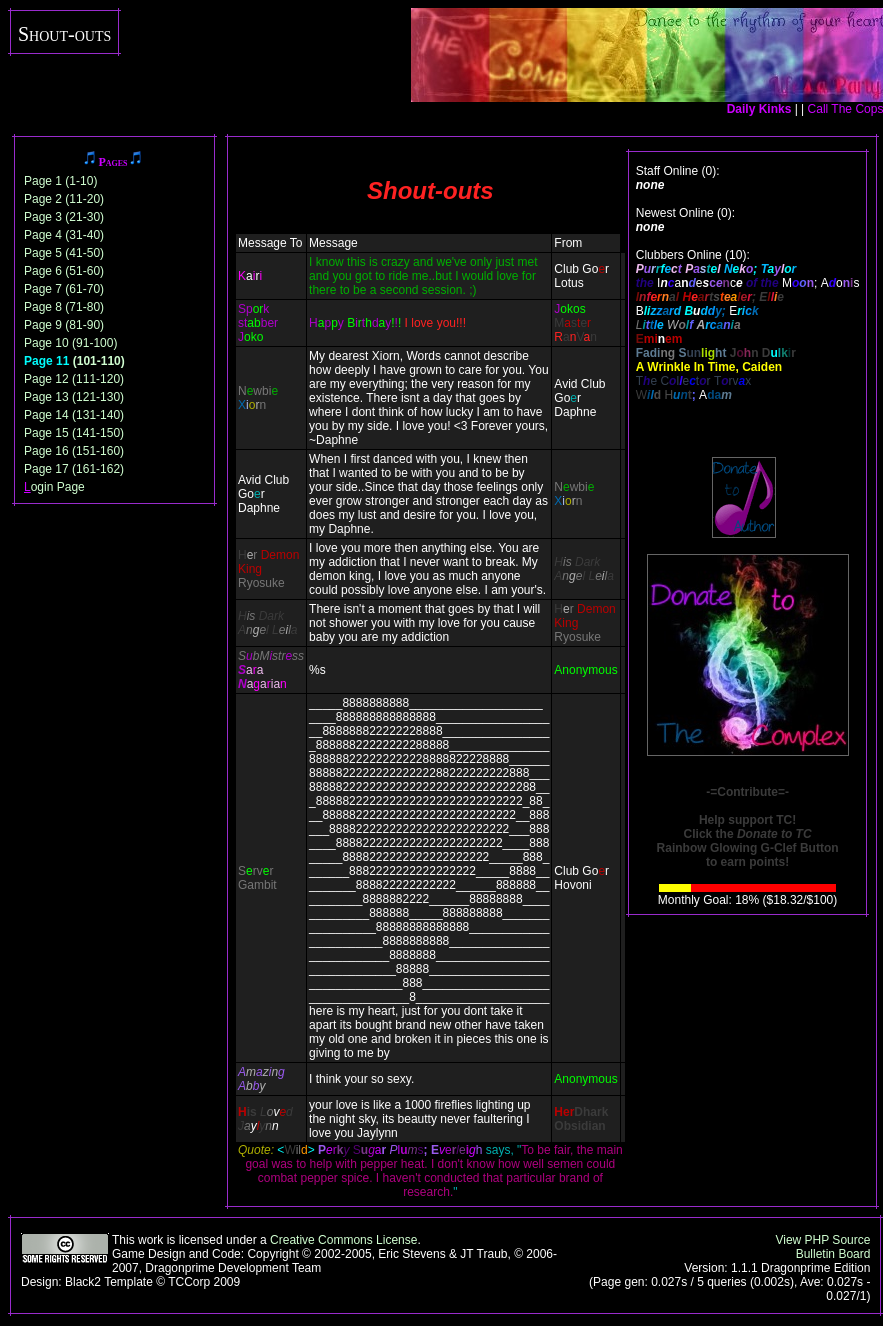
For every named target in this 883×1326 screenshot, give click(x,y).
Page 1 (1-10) (60, 181)
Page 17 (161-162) (74, 469)
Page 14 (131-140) (74, 415)
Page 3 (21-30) (64, 217)
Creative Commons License (343, 1240)
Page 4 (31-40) (64, 235)
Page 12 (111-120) (74, 379)
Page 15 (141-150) (74, 433)
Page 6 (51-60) (64, 271)
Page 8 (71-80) (64, 307)
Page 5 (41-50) (64, 253)
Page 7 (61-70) (64, 289)
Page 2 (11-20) (64, 199)
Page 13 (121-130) (74, 397)
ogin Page (54, 487)
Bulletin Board (833, 1254)
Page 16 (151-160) (74, 451)
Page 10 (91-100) (70, 343)
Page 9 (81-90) (64, 325)
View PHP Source (822, 1240)
